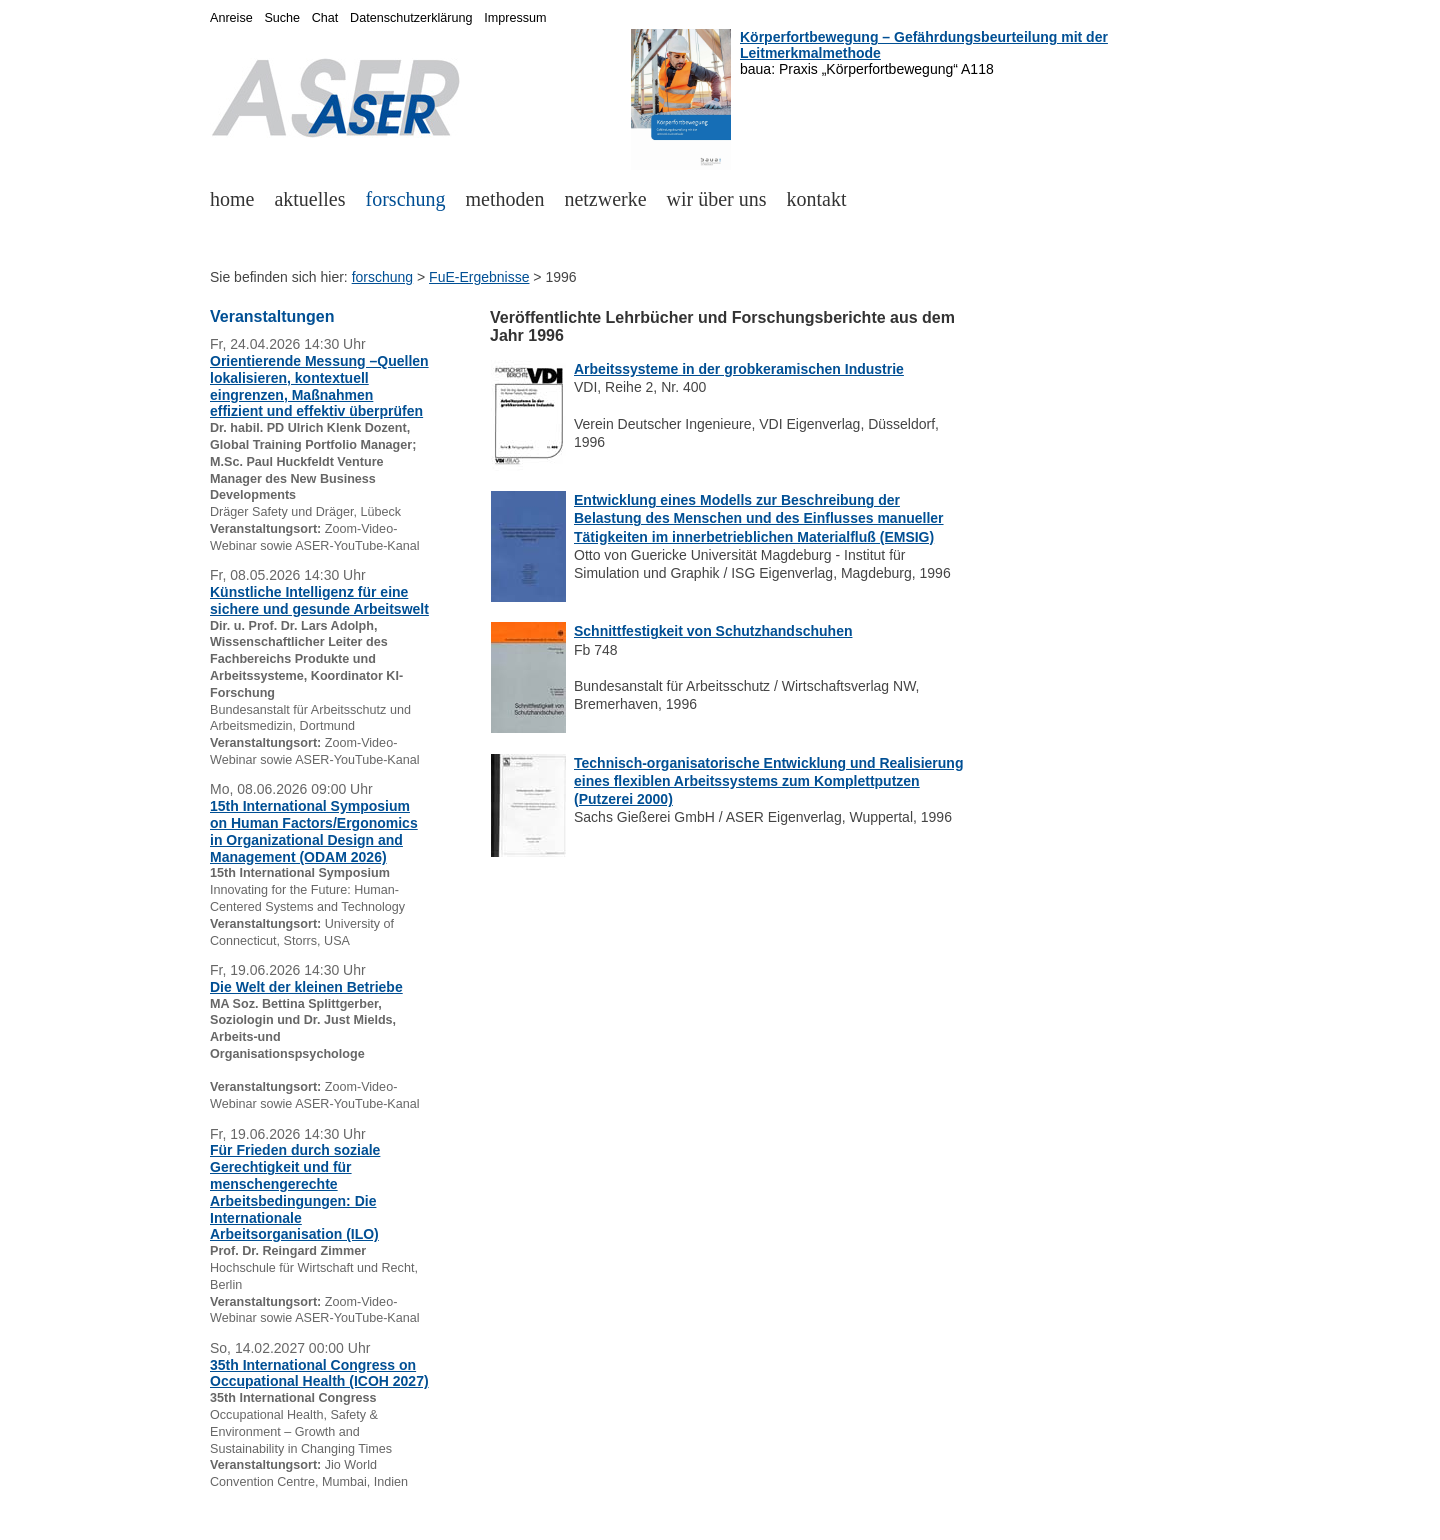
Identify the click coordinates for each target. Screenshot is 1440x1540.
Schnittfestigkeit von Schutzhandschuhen (713, 631)
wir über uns (717, 199)
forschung (406, 199)
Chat (325, 18)
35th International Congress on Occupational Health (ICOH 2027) (319, 1373)
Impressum (515, 18)
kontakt (817, 199)
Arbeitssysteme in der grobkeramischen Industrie (739, 369)
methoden (505, 199)
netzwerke (605, 199)
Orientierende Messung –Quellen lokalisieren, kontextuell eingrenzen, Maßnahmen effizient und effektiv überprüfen (319, 386)
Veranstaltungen (272, 316)
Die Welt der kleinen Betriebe (306, 987)
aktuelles (309, 199)
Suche (282, 18)
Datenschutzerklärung (411, 18)
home (232, 199)
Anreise (231, 18)
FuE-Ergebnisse (479, 277)
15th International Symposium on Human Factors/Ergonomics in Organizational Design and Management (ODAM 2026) (314, 831)
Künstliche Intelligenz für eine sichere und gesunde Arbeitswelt (319, 600)
